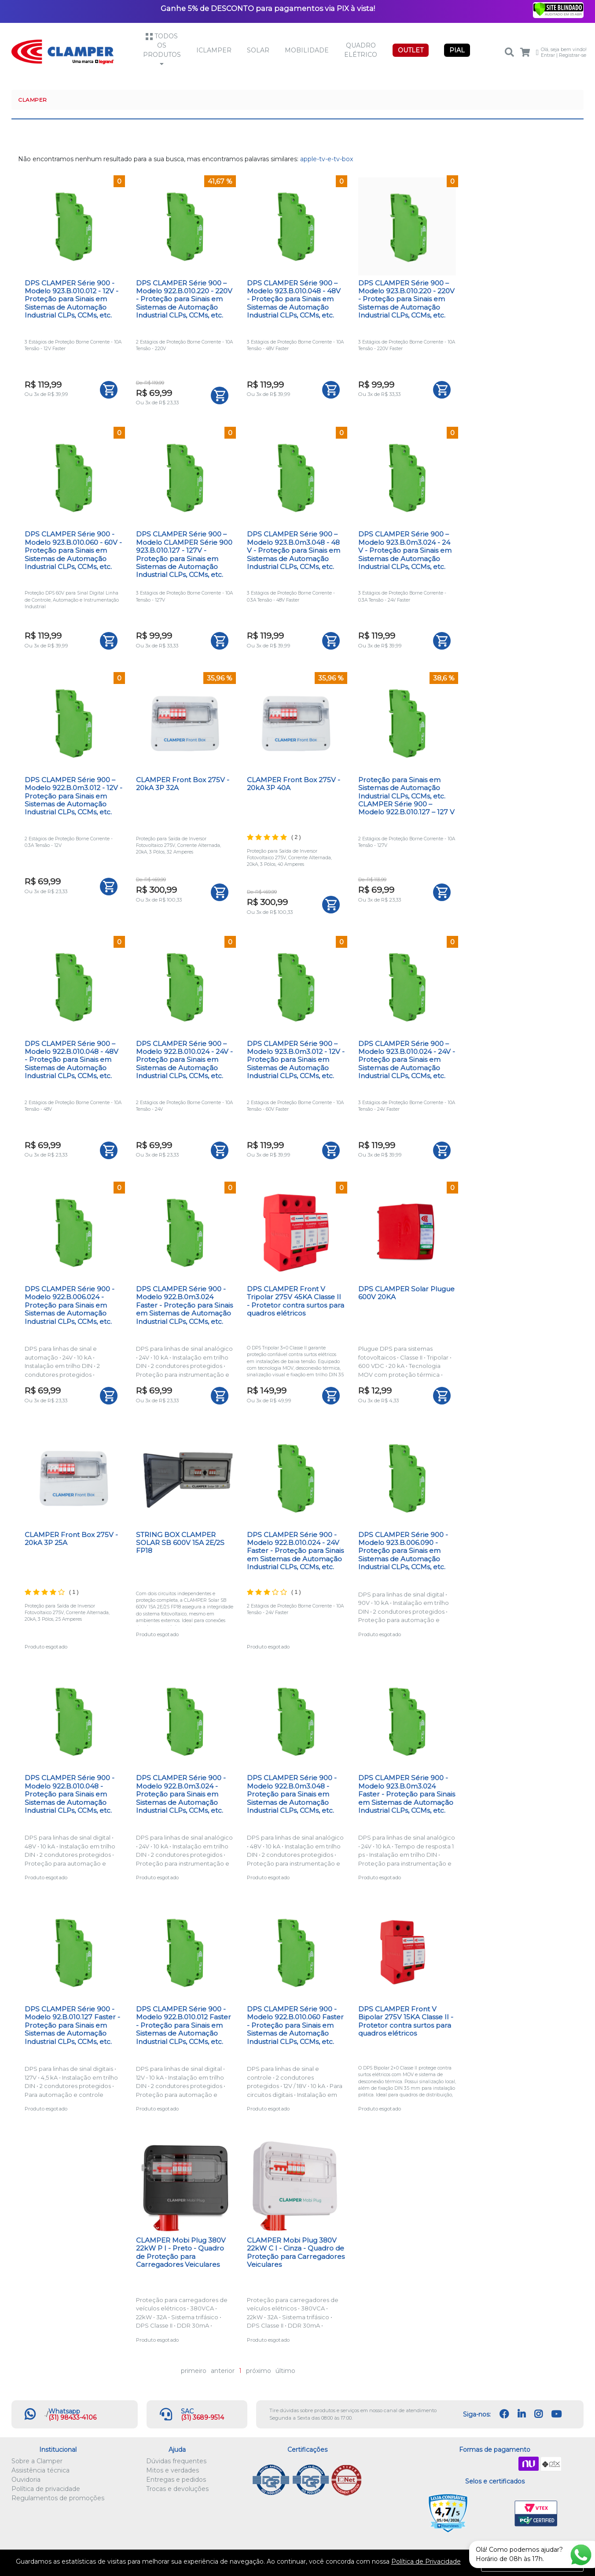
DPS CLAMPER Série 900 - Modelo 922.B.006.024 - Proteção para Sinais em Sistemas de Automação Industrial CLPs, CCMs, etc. (69, 1305)
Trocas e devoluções (177, 2489)
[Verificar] (558, 8)
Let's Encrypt (493, 2514)
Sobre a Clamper (36, 2461)
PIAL (457, 50)
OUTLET (410, 50)
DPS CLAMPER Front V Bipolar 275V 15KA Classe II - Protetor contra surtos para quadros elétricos (405, 2021)
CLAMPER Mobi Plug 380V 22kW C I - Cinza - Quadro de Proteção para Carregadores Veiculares (296, 2252)
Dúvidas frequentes (176, 2461)
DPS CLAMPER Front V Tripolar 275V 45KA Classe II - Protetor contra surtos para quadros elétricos (295, 1301)
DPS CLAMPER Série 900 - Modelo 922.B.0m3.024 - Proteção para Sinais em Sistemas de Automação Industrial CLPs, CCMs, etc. (181, 1794)
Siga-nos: (477, 2414)
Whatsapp (64, 2411)
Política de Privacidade (426, 2561)
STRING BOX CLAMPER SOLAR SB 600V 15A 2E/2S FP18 (180, 1542)
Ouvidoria (25, 2480)
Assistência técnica (40, 2470)
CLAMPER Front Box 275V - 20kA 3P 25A (71, 1538)
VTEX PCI (536, 2514)
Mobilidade (307, 50)
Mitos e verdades (172, 2470)
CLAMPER (32, 99)
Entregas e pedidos (176, 2480)
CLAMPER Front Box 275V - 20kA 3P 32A (182, 784)
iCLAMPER (213, 50)
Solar (258, 50)
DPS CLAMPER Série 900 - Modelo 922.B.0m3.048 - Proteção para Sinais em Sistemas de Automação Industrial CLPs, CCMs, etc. (292, 1794)
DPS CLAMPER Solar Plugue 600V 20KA (406, 1293)
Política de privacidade (45, 2489)
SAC (187, 2411)
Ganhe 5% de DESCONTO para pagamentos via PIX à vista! (268, 8)
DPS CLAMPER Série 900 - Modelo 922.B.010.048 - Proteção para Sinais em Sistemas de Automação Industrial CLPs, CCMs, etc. (69, 1794)
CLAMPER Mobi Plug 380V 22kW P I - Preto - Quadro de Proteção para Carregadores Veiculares (181, 2252)
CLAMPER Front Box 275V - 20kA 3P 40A (293, 784)
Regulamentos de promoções (57, 2498)
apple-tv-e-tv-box (326, 159)
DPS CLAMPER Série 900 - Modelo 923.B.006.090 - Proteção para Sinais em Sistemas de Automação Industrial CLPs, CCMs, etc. (403, 1550)
